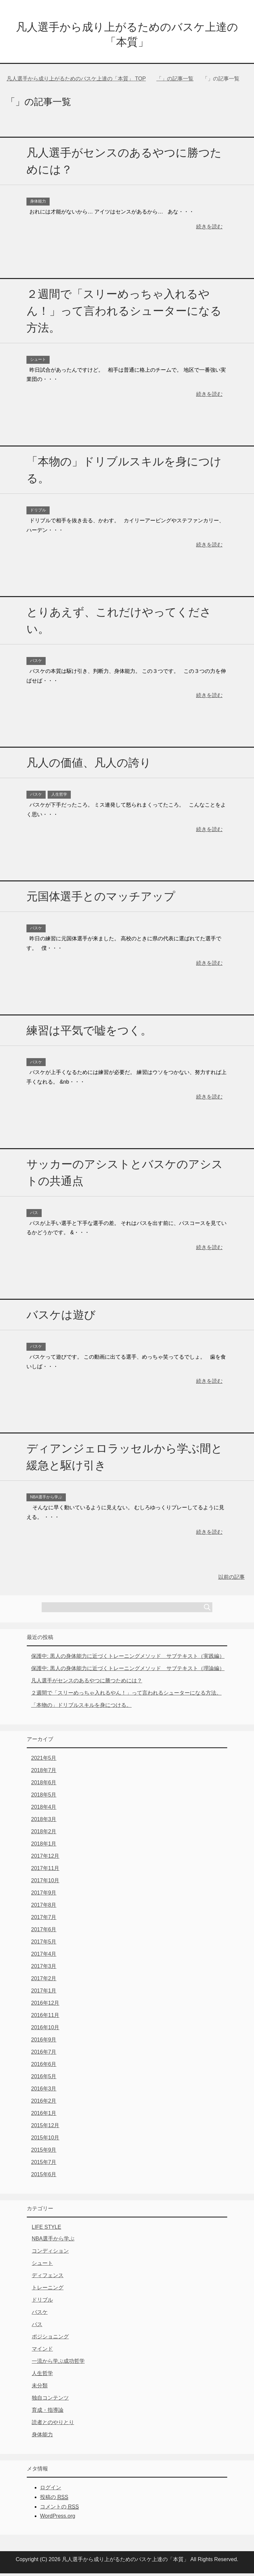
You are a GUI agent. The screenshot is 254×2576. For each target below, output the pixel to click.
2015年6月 (44, 2177)
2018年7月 (44, 1773)
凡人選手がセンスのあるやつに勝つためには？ (86, 1683)
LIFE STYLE (46, 2229)
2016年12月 (45, 2005)
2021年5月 (44, 1760)
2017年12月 (45, 1858)
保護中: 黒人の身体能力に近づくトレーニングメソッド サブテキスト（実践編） (128, 1659)
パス (34, 1215)
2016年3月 (44, 2091)
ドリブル (38, 512)
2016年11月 (45, 2018)
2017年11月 (45, 1871)
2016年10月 (45, 2030)
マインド (42, 2351)
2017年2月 (44, 1981)
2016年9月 (44, 2042)
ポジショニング (50, 2339)
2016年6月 (44, 2067)
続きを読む (209, 229)
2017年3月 (44, 1969)
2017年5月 (44, 1944)
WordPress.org (57, 2518)
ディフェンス (48, 2278)
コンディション (50, 2253)
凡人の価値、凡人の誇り (88, 765)
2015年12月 (45, 2128)
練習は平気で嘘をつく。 (89, 1033)
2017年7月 (44, 1920)
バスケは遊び (61, 1317)
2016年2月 (44, 2103)
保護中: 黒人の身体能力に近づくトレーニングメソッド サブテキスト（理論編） (128, 1671)
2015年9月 (44, 2152)
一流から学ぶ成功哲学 (58, 2363)
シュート (38, 362)
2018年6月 (44, 1785)
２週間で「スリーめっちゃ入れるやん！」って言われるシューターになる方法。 (124, 313)
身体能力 (38, 204)
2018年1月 (44, 1846)
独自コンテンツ (50, 2400)
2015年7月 (44, 2165)
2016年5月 (44, 2079)
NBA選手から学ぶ (46, 1499)
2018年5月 (44, 1797)
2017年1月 (44, 1993)
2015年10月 (45, 2140)
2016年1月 (44, 2116)
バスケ (36, 663)
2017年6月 (44, 1932)
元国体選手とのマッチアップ (100, 899)
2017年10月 (45, 1883)
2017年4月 (44, 1956)
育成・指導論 (48, 2412)
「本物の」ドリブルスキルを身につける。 (81, 1707)
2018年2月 (44, 1834)
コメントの (59, 2509)
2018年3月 (44, 1822)
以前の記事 (231, 1579)
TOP (76, 81)
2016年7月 (44, 2054)
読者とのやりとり (53, 2425)
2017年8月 (44, 1907)
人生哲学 (59, 797)
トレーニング (48, 2290)
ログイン (50, 2490)
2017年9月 (44, 1895)
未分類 (40, 2388)
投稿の (54, 2500)
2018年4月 (44, 1809)
